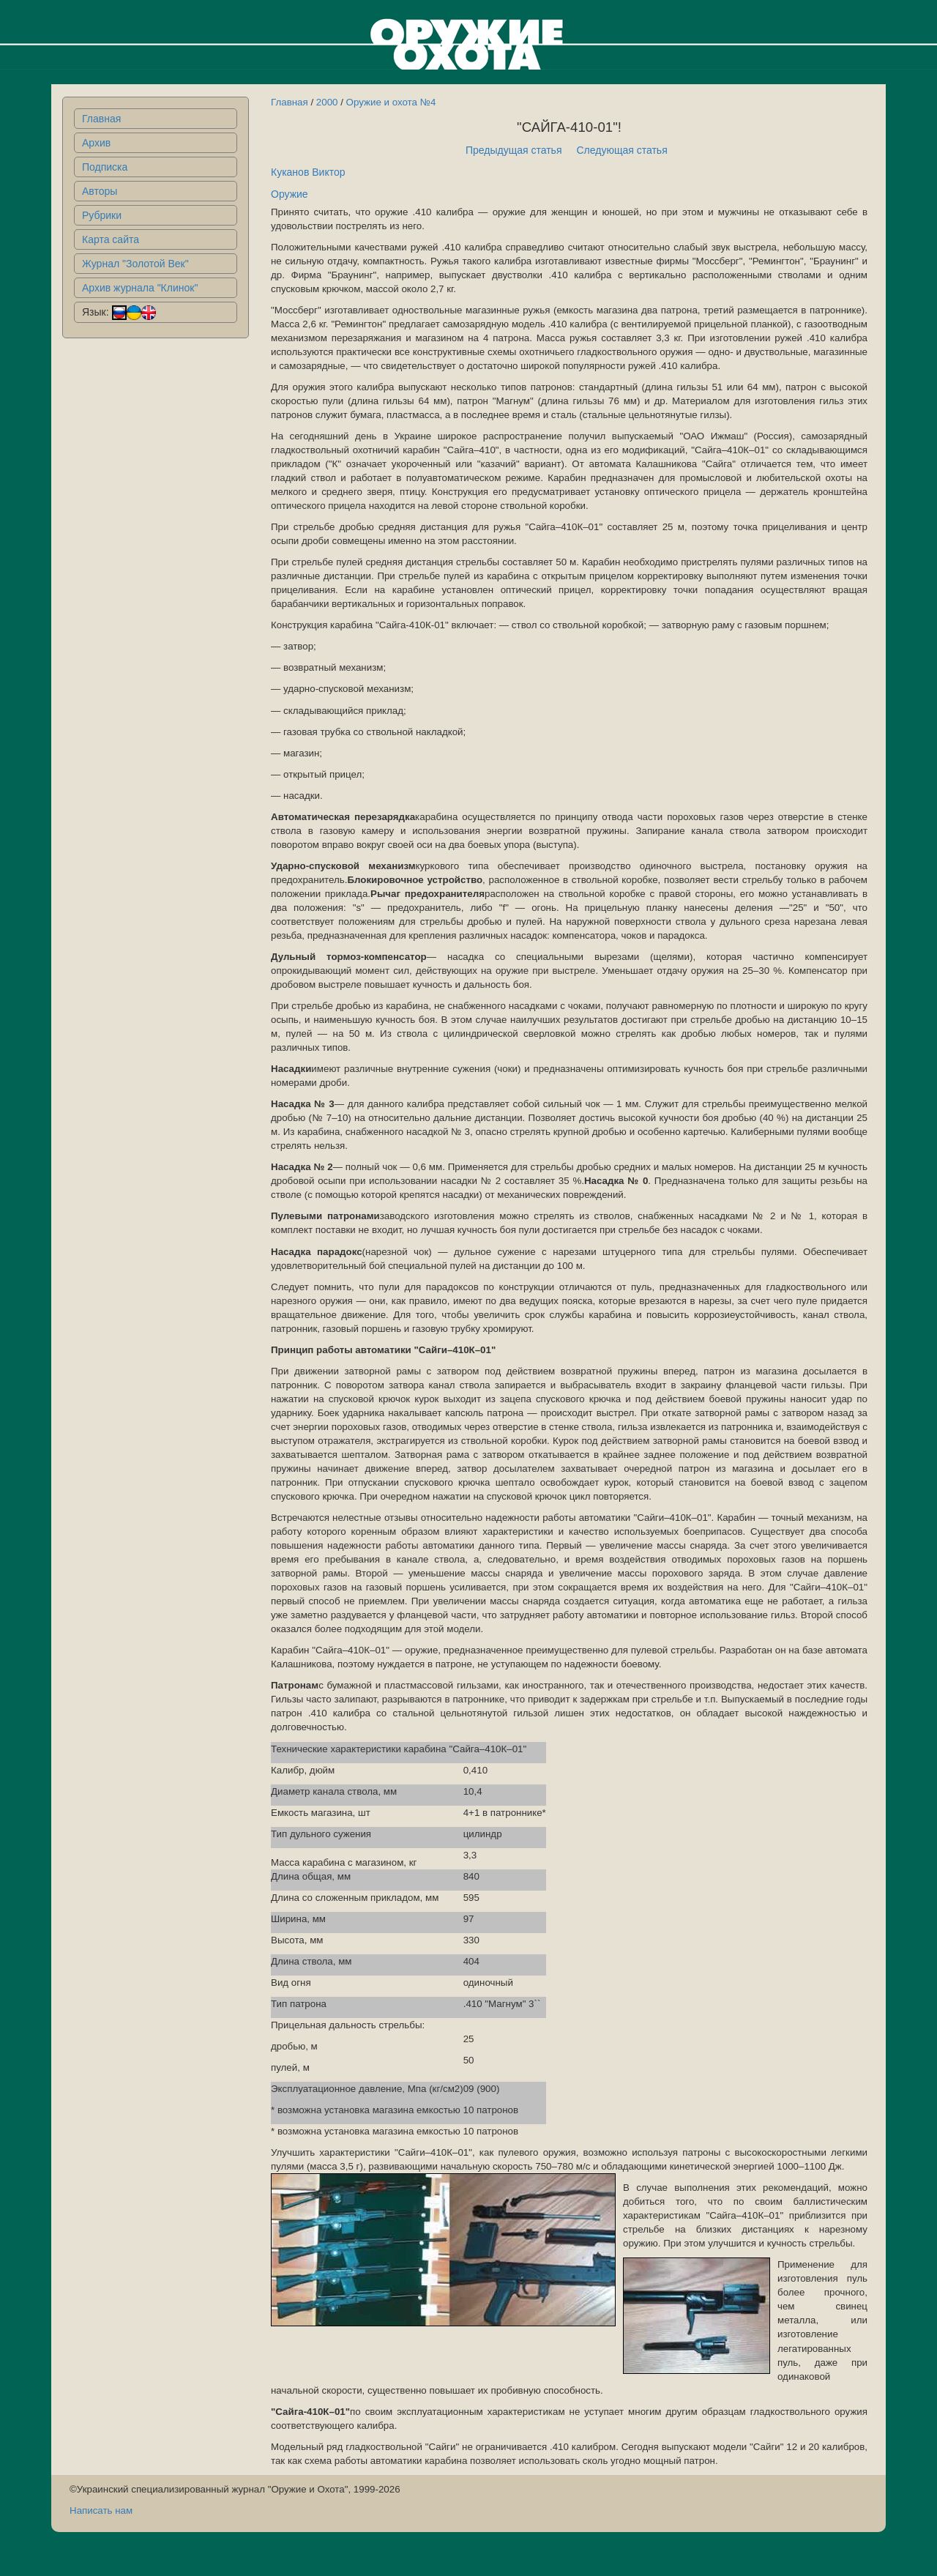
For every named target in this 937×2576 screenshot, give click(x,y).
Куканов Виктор (308, 172)
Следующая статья (622, 150)
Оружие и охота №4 (391, 102)
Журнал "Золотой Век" (135, 263)
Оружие (289, 194)
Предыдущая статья (514, 150)
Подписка (104, 167)
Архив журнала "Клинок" (140, 288)
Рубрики (102, 215)
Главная (101, 118)
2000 (327, 102)
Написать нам (101, 2510)
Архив (96, 143)
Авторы (99, 191)
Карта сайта (110, 239)
